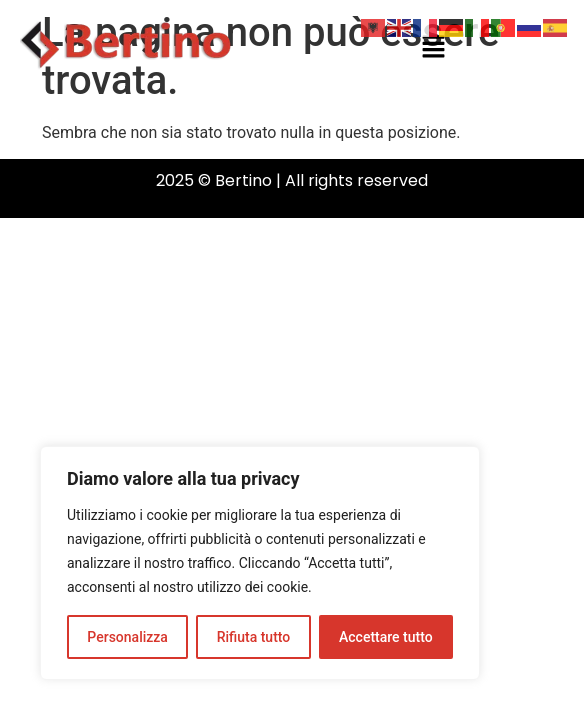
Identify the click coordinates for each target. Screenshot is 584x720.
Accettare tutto (386, 637)
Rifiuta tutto (254, 637)
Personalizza (127, 637)
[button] (433, 48)
